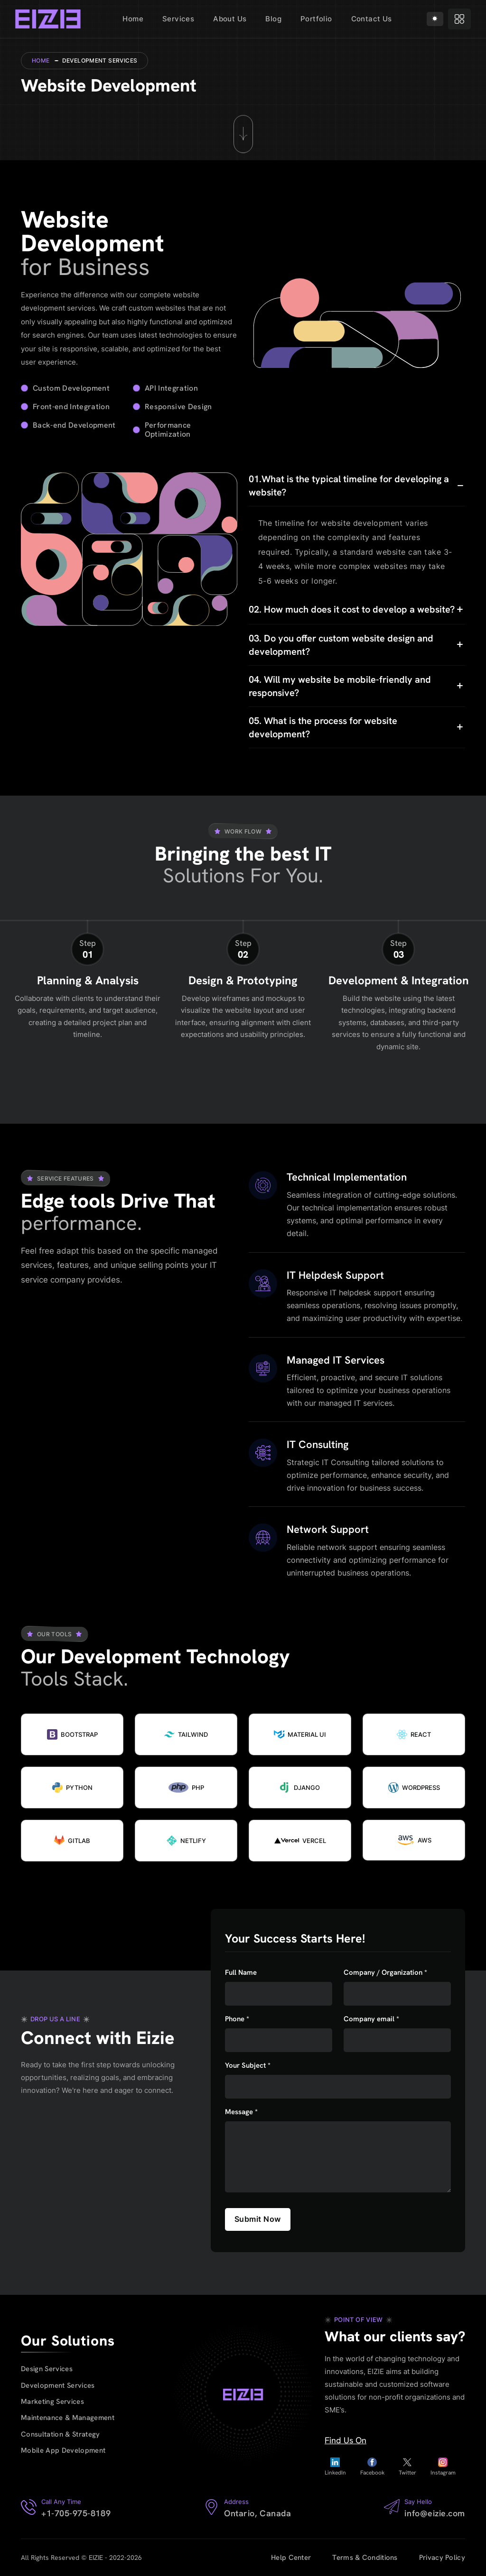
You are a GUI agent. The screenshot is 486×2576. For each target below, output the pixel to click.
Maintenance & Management (68, 2418)
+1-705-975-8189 (76, 2513)
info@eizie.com (434, 2513)
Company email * (371, 2019)
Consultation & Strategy (61, 2434)
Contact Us (371, 18)
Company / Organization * (385, 1972)
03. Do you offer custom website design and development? (341, 645)
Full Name (241, 1972)
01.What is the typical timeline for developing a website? (349, 485)
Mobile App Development (63, 2451)
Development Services (58, 2385)
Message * (241, 2112)
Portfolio (316, 18)
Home (132, 18)
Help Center (291, 2557)
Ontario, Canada (257, 2513)
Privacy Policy (442, 2557)
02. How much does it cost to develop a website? (352, 609)
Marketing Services (52, 2401)
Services (178, 18)
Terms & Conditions (364, 2557)
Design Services (47, 2369)
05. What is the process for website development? (323, 727)
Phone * (237, 2019)
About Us (229, 18)
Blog (273, 18)
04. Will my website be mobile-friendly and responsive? (340, 686)
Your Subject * (248, 2065)
